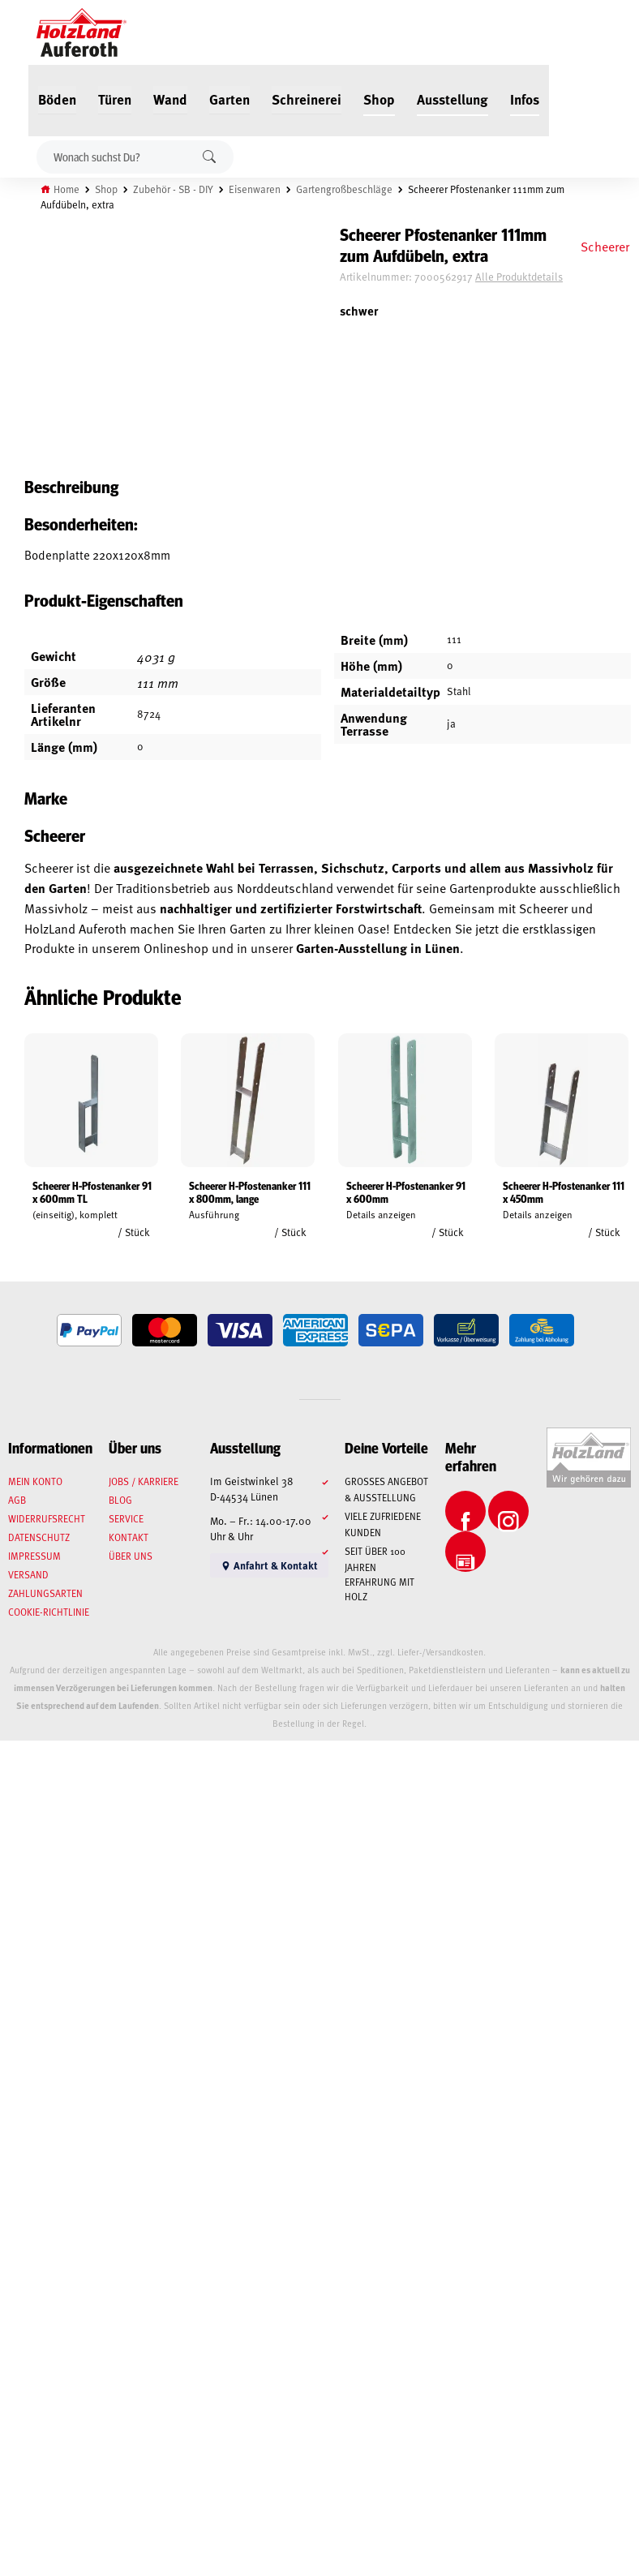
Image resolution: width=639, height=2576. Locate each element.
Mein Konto (35, 1481)
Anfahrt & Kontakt (269, 1565)
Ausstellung (452, 99)
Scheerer (605, 246)
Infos (524, 99)
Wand (170, 99)
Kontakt (128, 1537)
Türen (114, 99)
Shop (379, 99)
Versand (28, 1574)
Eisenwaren (255, 189)
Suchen (209, 157)
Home (66, 189)
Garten (229, 99)
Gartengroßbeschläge (344, 189)
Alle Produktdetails (519, 276)
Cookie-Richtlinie (48, 1611)
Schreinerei (306, 99)
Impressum (34, 1555)
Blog (120, 1499)
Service (126, 1518)
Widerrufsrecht (46, 1518)
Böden (57, 99)
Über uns (130, 1555)
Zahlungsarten (45, 1592)
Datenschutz (39, 1537)
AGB (17, 1499)
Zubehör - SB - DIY (173, 189)
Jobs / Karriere (143, 1481)
